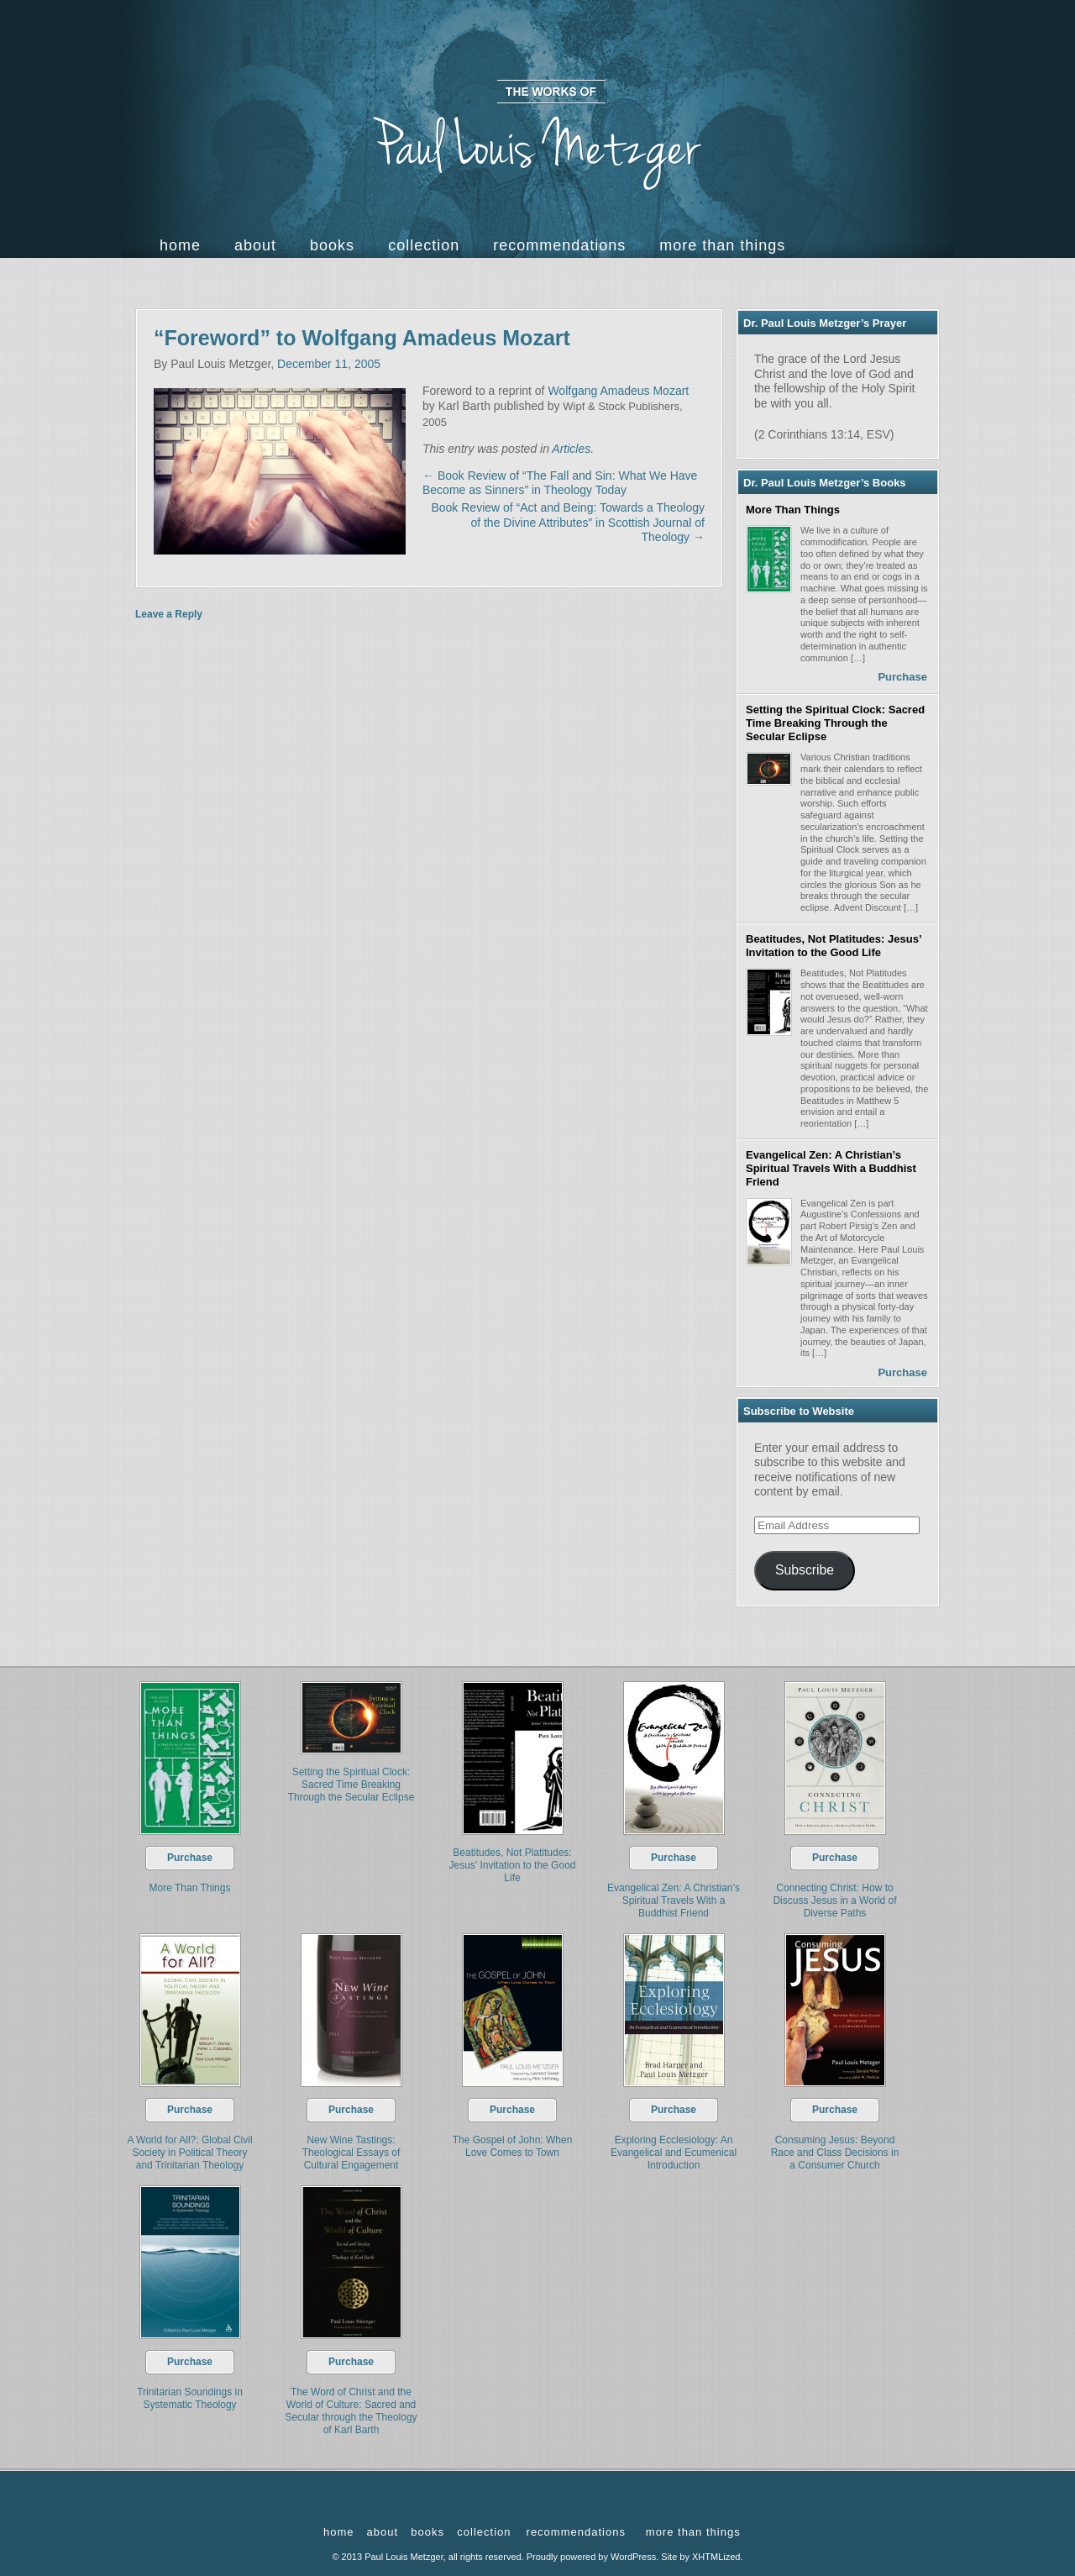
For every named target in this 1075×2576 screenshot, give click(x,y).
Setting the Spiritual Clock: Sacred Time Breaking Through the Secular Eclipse (835, 723)
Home (180, 245)
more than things (722, 245)
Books (332, 245)
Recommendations (559, 245)
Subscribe (804, 1570)
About (255, 245)
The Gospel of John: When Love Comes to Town (513, 2146)
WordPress (633, 2557)
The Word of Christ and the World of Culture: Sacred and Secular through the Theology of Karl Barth (351, 2411)
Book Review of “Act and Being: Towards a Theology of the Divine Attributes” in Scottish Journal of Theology (568, 522)
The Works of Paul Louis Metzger (537, 135)
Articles (571, 448)
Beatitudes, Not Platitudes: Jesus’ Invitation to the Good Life (833, 946)
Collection (423, 245)
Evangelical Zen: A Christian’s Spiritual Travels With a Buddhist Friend (831, 1169)
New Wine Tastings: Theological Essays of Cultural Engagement (351, 2152)
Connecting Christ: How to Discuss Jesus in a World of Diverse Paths (834, 1900)
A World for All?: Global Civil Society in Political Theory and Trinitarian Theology (189, 2152)
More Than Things (793, 509)
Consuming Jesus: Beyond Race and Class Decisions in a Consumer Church (835, 2152)
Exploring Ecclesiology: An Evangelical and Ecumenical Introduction (674, 2152)
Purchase (902, 676)
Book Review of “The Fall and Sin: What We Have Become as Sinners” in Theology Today (559, 483)
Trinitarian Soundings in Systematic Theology (190, 2398)
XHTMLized (716, 2557)
